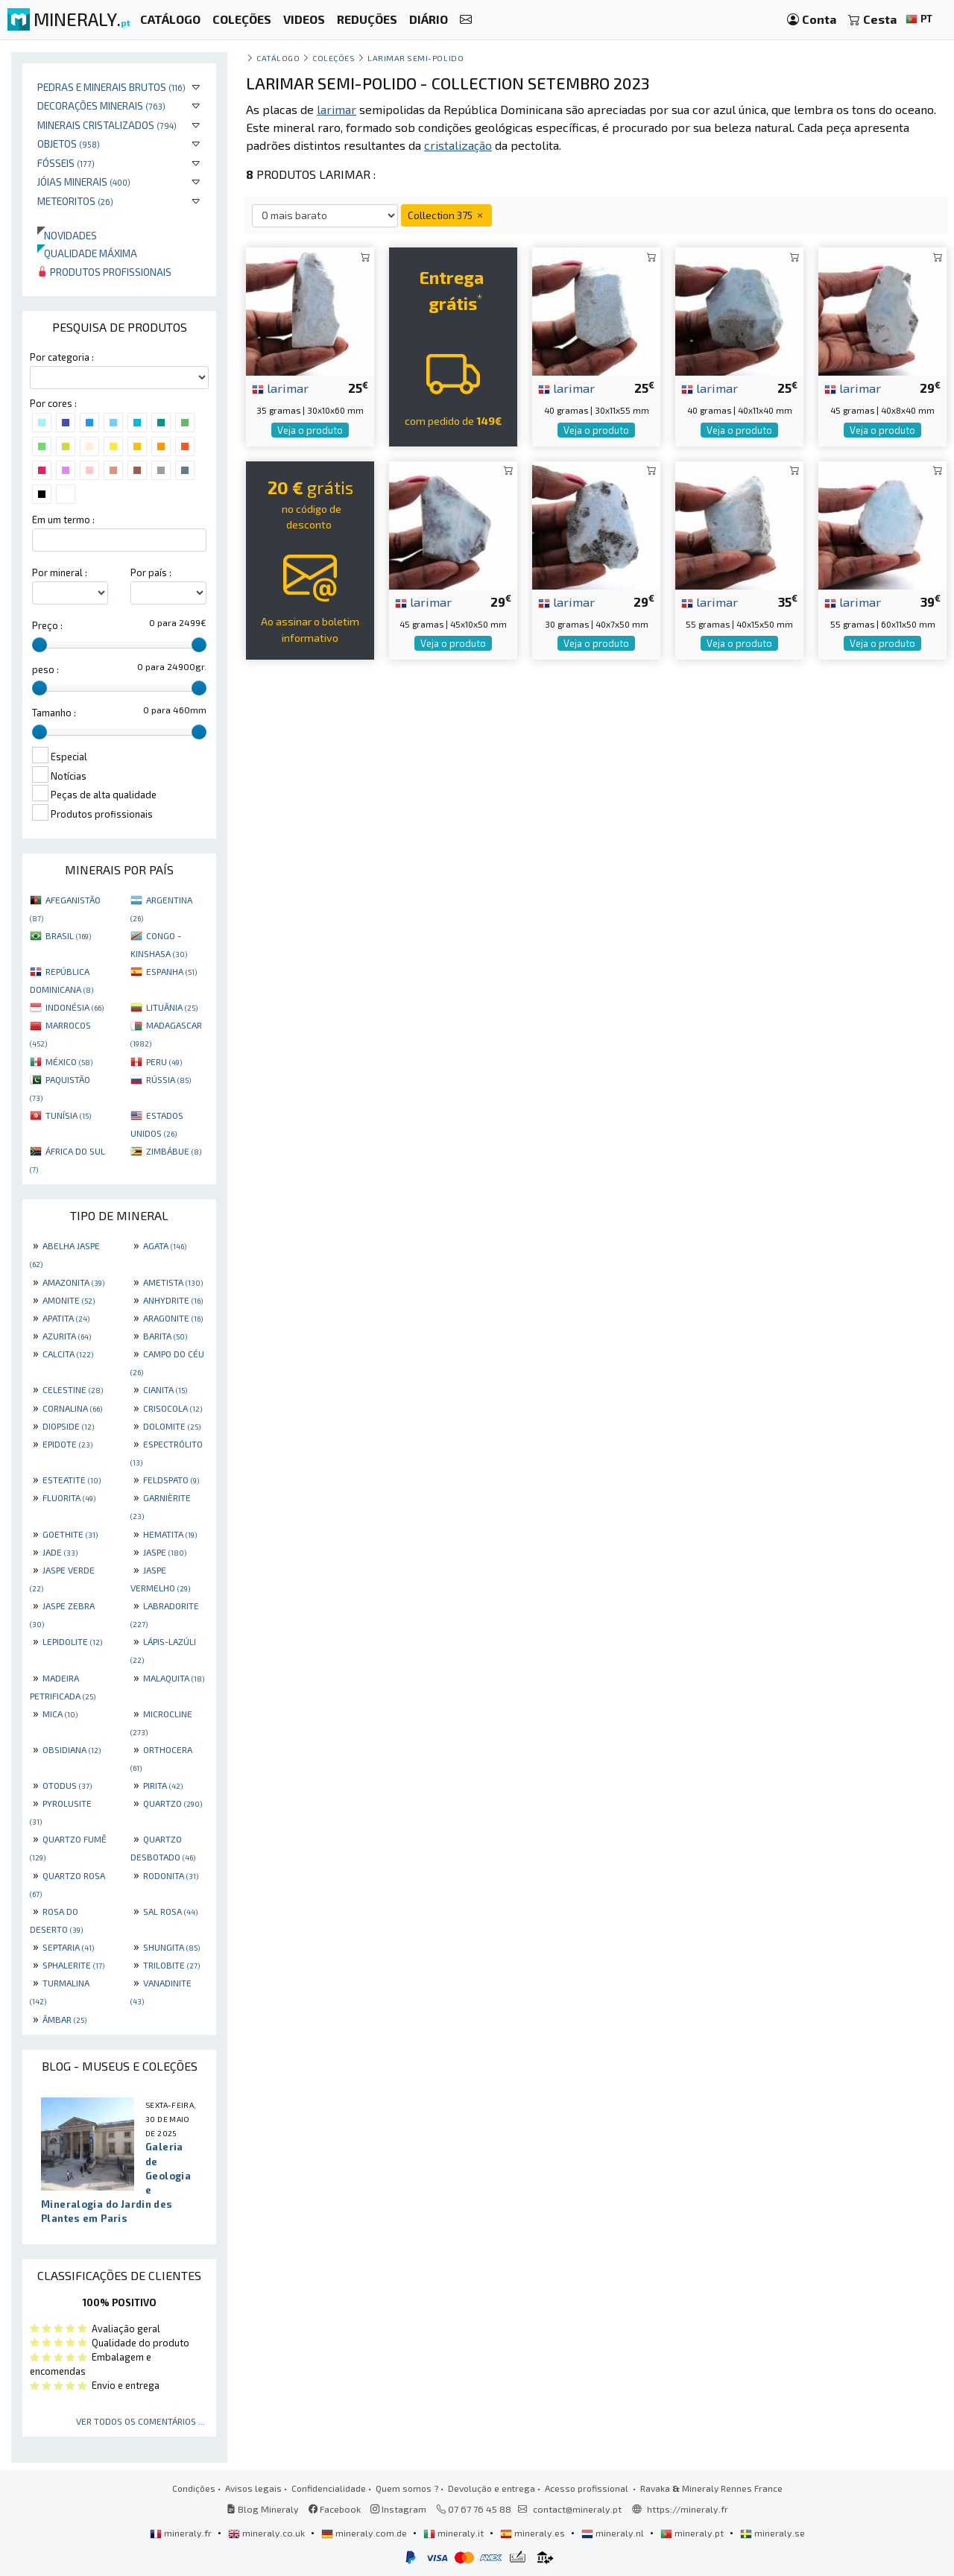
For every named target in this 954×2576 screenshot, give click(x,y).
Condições (193, 2488)
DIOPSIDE (68, 1426)
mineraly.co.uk (267, 2533)
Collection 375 (446, 215)
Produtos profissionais (104, 271)
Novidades (67, 235)
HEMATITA (170, 1534)
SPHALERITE (73, 1965)
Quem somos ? (407, 2488)
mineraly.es (533, 2533)
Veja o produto (310, 430)
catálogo (278, 58)
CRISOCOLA (172, 1408)
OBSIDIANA (71, 1749)
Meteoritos (75, 201)
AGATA (164, 1245)
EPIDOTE (67, 1444)
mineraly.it (454, 2533)
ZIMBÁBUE (173, 1151)
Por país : (150, 572)
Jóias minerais (83, 181)
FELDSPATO (171, 1479)
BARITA (165, 1335)
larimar (280, 387)
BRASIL (68, 935)
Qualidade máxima (87, 253)
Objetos (68, 143)
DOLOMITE (171, 1426)
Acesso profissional (588, 2488)
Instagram (398, 2509)
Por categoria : (62, 357)
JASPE (164, 1552)
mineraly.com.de (365, 2533)
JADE (60, 1552)
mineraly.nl (613, 2533)
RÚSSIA (168, 1079)
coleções (333, 58)
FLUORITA (68, 1497)
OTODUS (67, 1785)
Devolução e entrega (491, 2488)
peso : (45, 669)
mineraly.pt (693, 2533)
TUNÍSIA (68, 1115)
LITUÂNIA (172, 1007)
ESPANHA (171, 971)
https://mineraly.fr (687, 2509)
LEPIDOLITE (72, 1641)
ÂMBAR (64, 2019)
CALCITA (67, 1353)
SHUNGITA (171, 1947)
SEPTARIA (68, 1947)
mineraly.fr (182, 2533)
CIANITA (165, 1389)
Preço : (47, 625)
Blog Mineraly (263, 2509)
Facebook (335, 2509)
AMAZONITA (73, 1282)
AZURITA (66, 1335)
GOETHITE (70, 1534)
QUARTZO (172, 1803)
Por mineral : (59, 572)
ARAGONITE (173, 1318)
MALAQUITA (173, 1678)
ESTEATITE (71, 1479)
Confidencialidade (328, 2488)
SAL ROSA (170, 1911)
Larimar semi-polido (415, 58)
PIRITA (163, 1785)
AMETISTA (173, 1282)
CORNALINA (72, 1408)
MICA (60, 1713)
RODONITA (170, 1875)
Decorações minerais (101, 105)
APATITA (65, 1318)
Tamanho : (54, 713)
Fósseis (66, 163)
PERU (164, 1061)
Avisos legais (253, 2488)
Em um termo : (63, 519)
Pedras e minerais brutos (111, 86)
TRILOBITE (171, 1965)
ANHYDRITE (173, 1300)
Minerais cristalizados (107, 125)
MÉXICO (68, 1061)
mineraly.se (772, 2533)
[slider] (39, 644)
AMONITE (68, 1300)
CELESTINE (72, 1389)
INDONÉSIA (74, 1007)
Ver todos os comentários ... (140, 2421)
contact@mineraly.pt (577, 2509)
